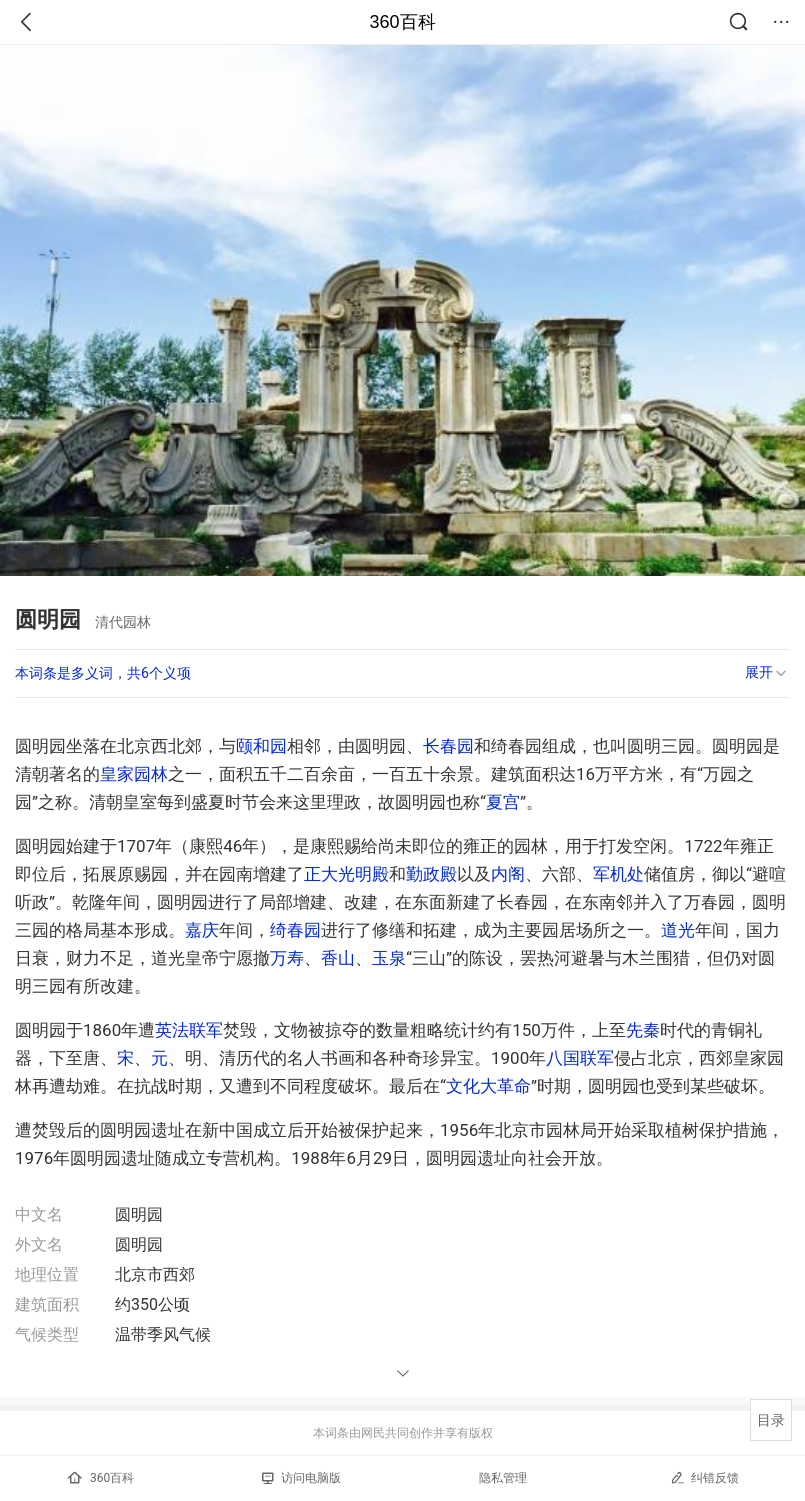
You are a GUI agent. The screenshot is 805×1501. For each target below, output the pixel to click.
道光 (678, 930)
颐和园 (261, 746)
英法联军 (189, 1030)
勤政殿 (431, 874)
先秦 (643, 1030)
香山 (338, 958)
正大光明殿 (346, 874)
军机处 (618, 874)
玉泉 (389, 958)
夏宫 (503, 802)
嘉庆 (202, 930)
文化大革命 (488, 1086)
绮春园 (295, 930)
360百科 (402, 22)
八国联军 (580, 1058)
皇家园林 (134, 774)
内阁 (508, 874)
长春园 (448, 746)
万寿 (287, 958)
